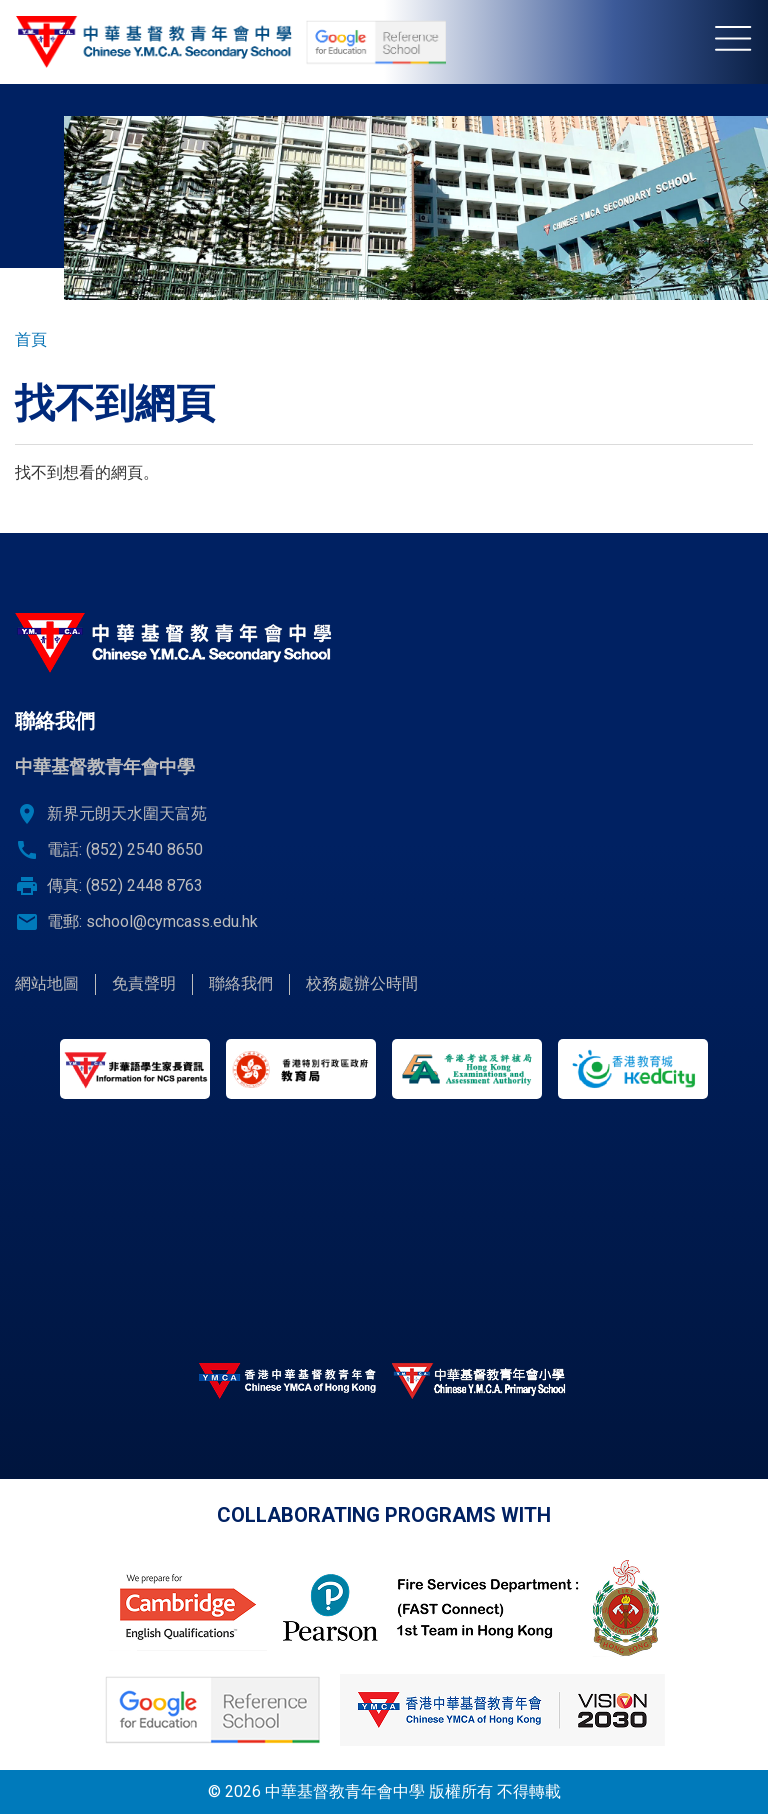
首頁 (31, 339)
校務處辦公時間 (362, 983)
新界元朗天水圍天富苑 (127, 813)
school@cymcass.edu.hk (172, 921)
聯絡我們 (241, 983)
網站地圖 (47, 983)
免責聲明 (144, 983)
